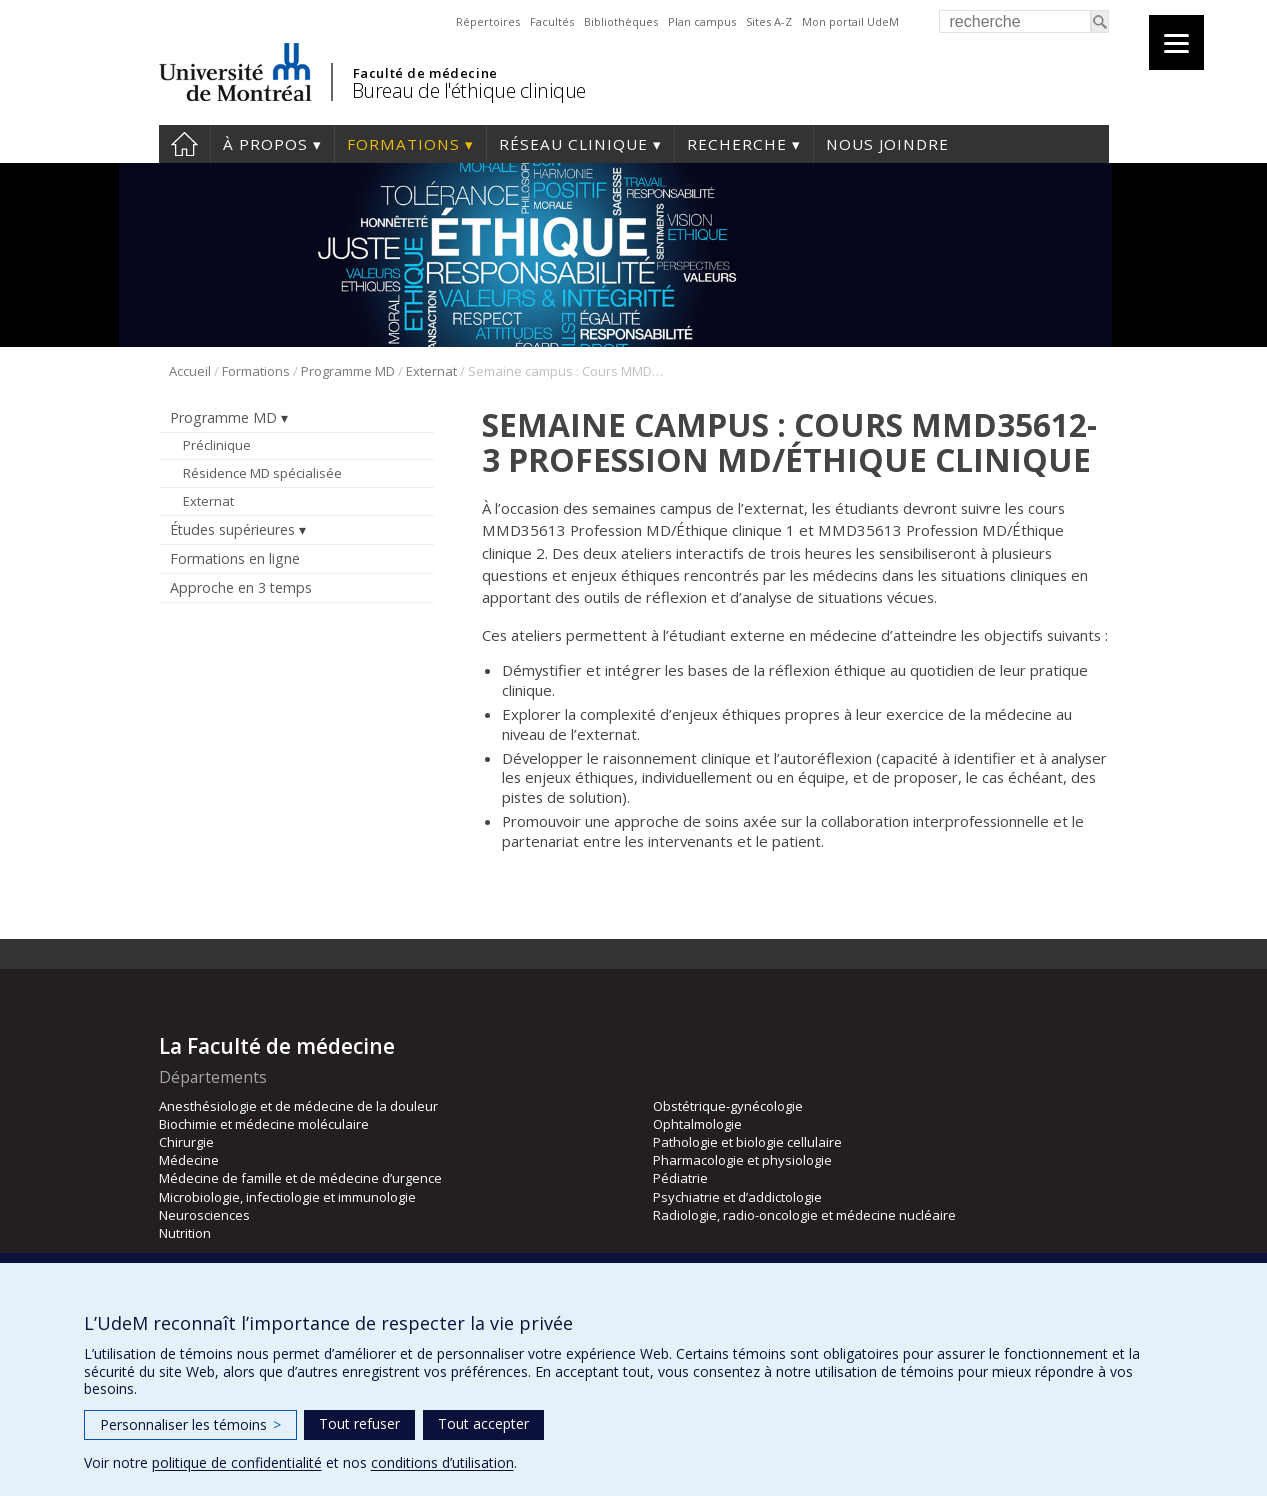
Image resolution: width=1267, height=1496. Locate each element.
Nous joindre (887, 144)
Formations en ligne (235, 558)
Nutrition (185, 1233)
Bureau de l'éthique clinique (469, 90)
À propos (265, 144)
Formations (403, 144)
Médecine (189, 1160)
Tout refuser (359, 1423)
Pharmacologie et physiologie (742, 1160)
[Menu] (1176, 42)
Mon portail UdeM (850, 21)
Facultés (552, 21)
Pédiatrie (680, 1178)
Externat (431, 371)
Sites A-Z (769, 21)
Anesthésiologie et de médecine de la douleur (298, 1106)
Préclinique (217, 445)
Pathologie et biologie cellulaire (747, 1142)
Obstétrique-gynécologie (728, 1106)
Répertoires (488, 21)
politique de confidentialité (237, 1462)
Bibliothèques (621, 21)
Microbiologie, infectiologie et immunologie (287, 1197)
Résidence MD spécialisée (262, 473)
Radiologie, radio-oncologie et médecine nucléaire (804, 1215)
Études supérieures (232, 529)
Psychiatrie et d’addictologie (737, 1197)
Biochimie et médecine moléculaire (264, 1124)
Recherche (737, 144)
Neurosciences (204, 1215)
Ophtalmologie (697, 1124)
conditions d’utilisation (442, 1462)
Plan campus (702, 21)
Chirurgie (186, 1142)
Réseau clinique (573, 144)
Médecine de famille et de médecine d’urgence (300, 1178)
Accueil (184, 144)
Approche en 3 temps (241, 587)
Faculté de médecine (425, 73)
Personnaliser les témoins (190, 1424)
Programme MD (348, 371)
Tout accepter (483, 1423)
